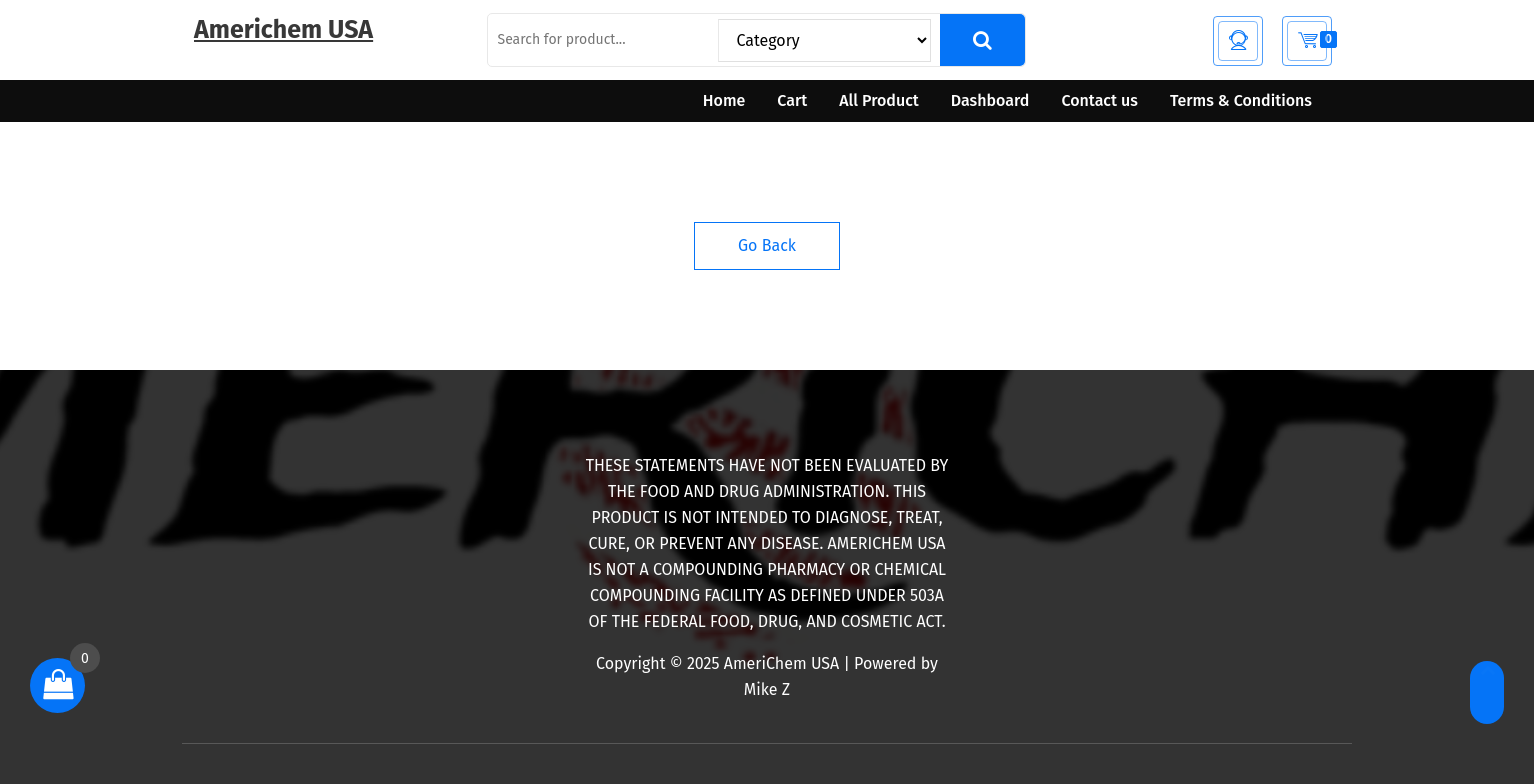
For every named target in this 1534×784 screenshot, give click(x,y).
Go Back (767, 245)
